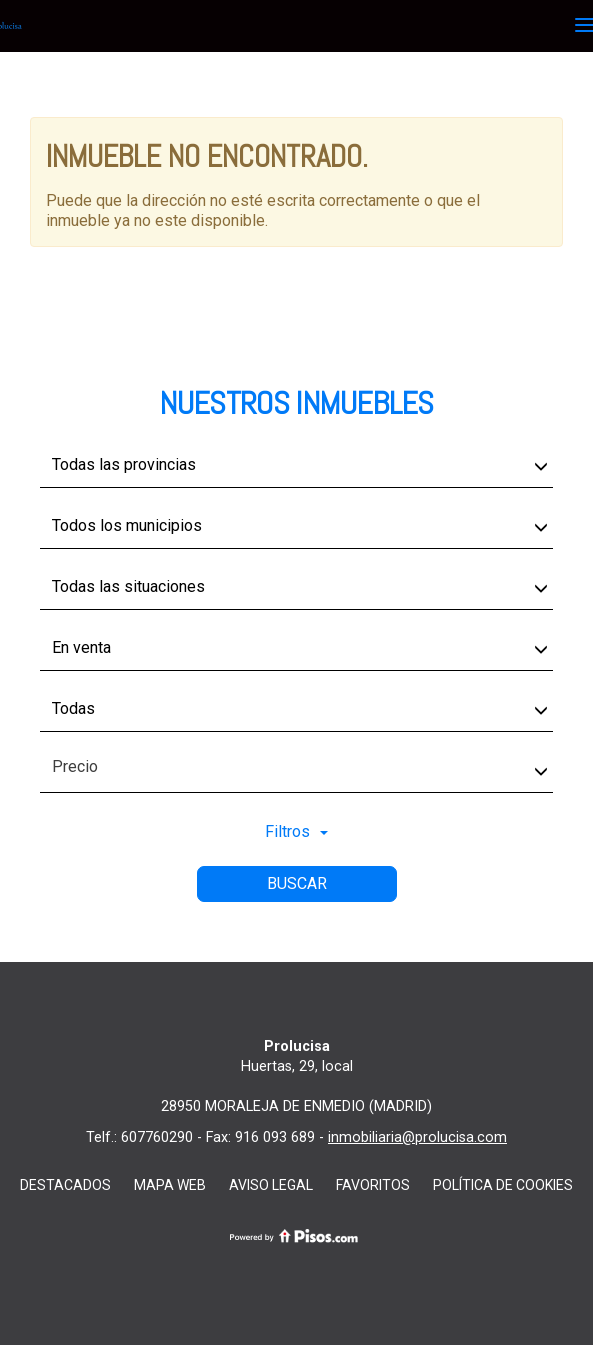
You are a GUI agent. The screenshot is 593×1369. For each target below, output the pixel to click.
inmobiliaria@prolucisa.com (417, 1137)
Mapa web (170, 1185)
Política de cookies (503, 1185)
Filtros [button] (296, 831)
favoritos (373, 1185)
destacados (65, 1185)
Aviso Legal (271, 1185)
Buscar (297, 883)
